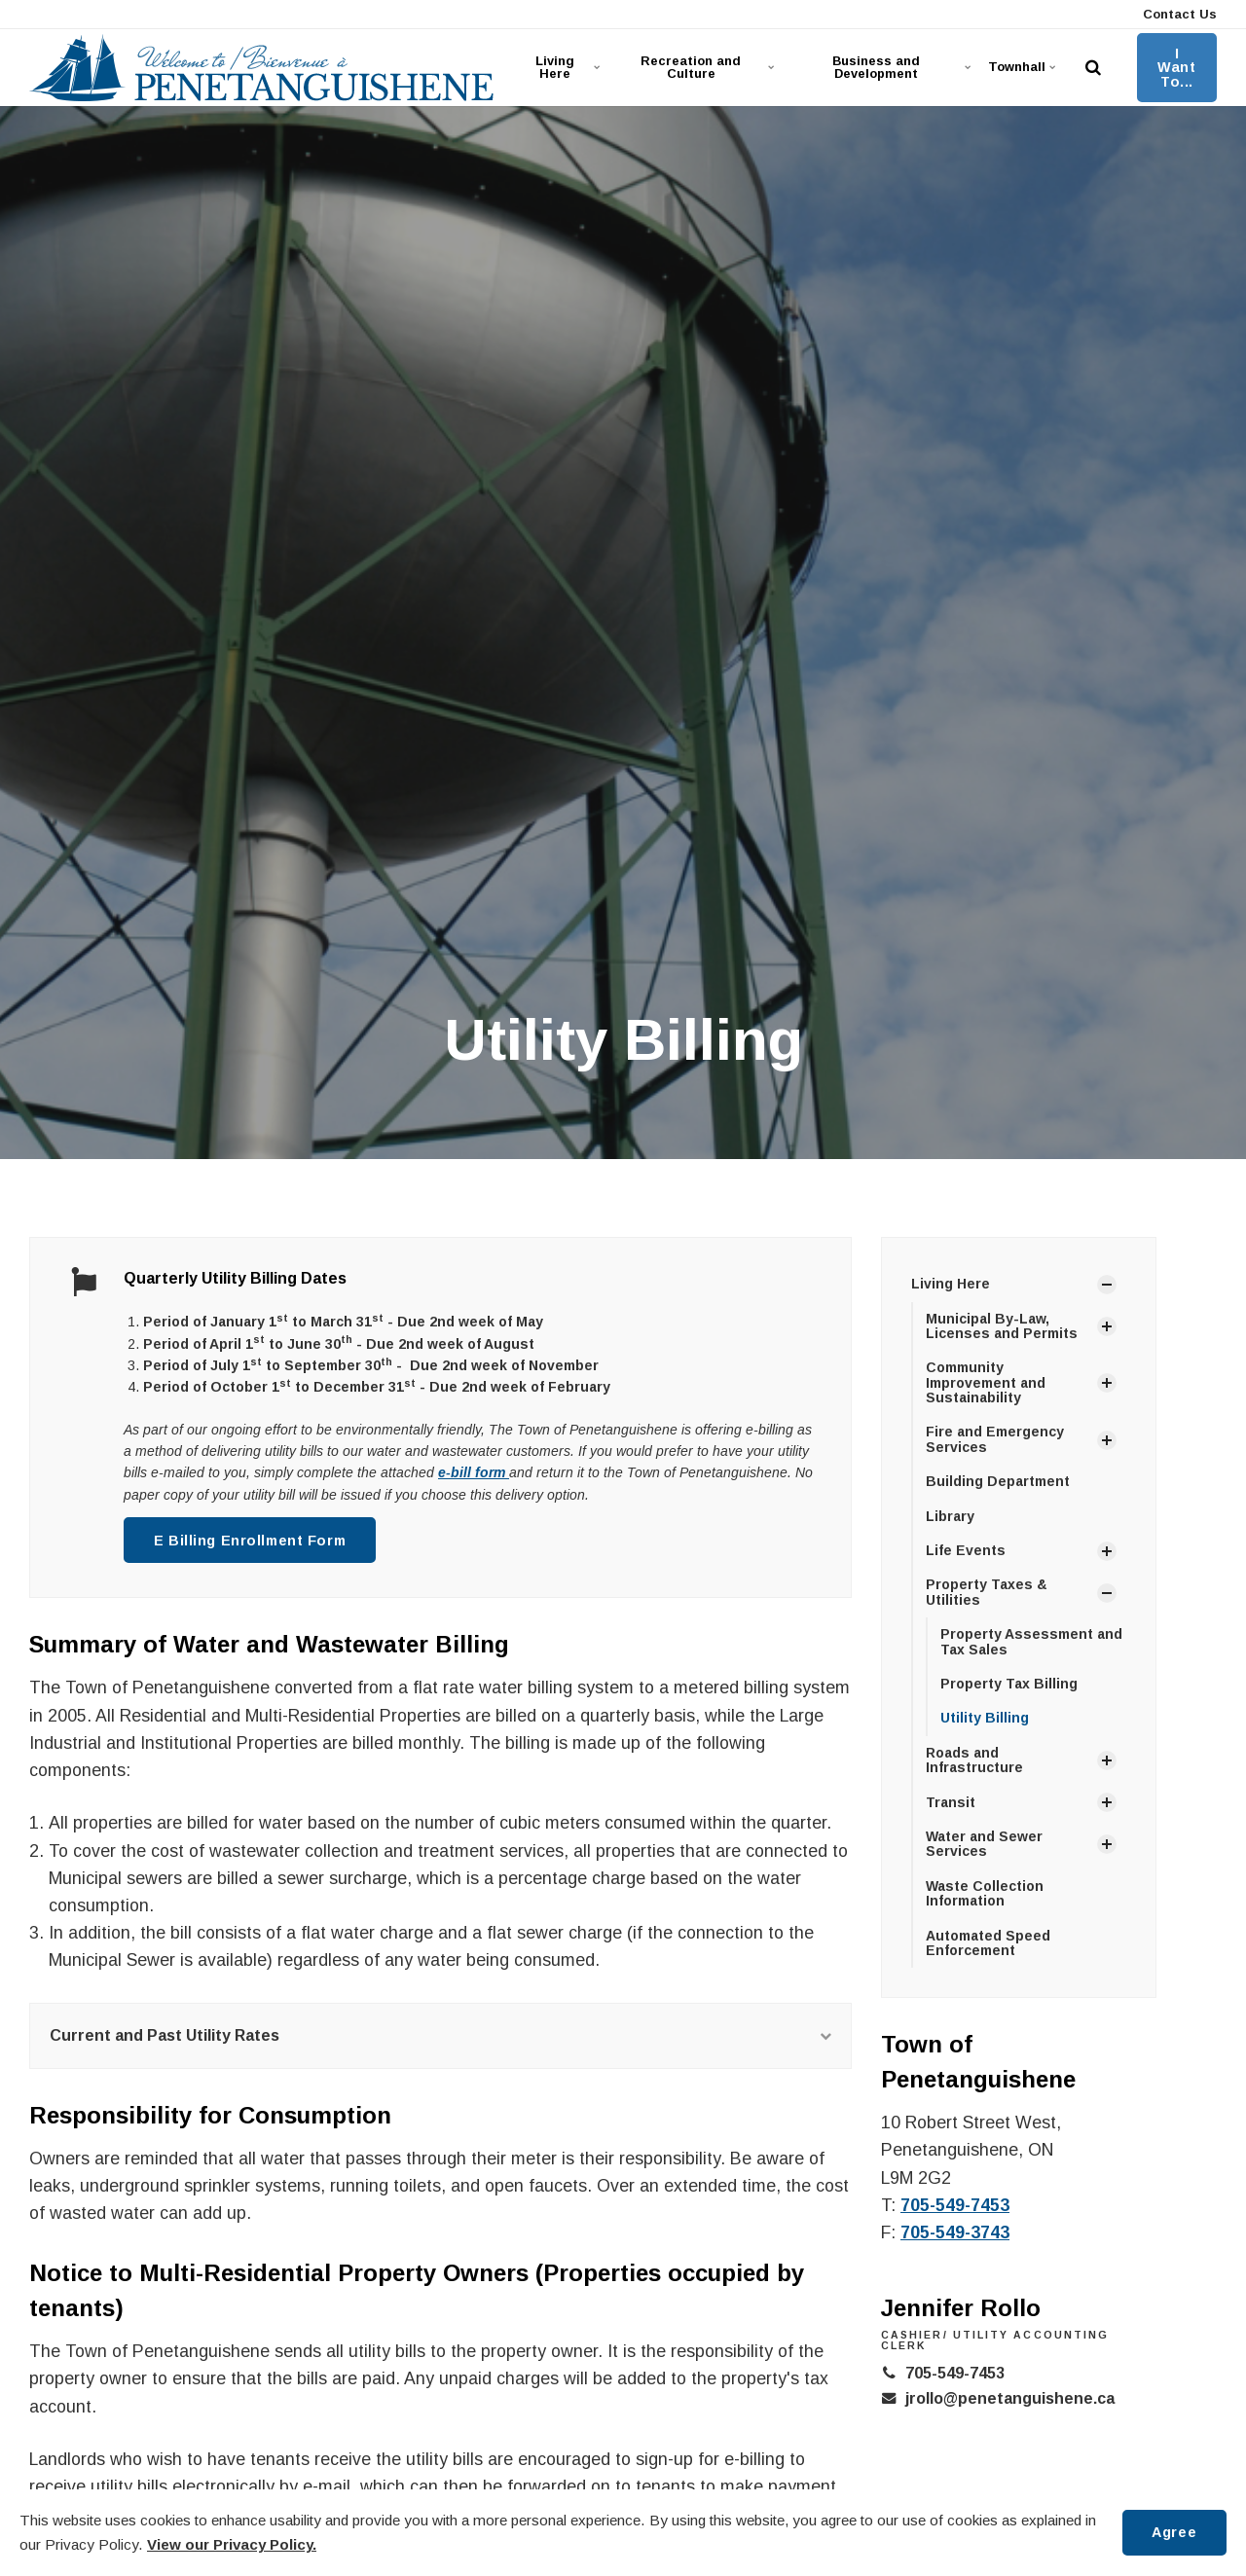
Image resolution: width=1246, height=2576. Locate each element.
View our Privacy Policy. (231, 2544)
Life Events (966, 1550)
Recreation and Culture (706, 67)
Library (950, 1516)
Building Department (998, 1481)
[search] (1093, 67)
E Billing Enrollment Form (250, 1540)
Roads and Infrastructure (974, 1760)
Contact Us (1178, 14)
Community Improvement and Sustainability (985, 1382)
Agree (1174, 2532)
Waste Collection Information (985, 1893)
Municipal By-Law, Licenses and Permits (1002, 1326)
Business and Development (899, 67)
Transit (950, 1802)
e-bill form (473, 1472)
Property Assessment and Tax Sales (1031, 1641)
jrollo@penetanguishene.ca (1010, 2398)
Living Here (567, 67)
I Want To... (1176, 68)
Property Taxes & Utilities (986, 1592)
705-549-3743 (954, 2232)
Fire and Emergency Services (995, 1439)
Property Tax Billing (1009, 1683)
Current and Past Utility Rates (440, 2035)
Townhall (1022, 66)
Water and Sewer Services (984, 1844)
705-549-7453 (954, 2205)
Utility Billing (984, 1717)
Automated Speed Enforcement (988, 1943)
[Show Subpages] (1107, 1284)
